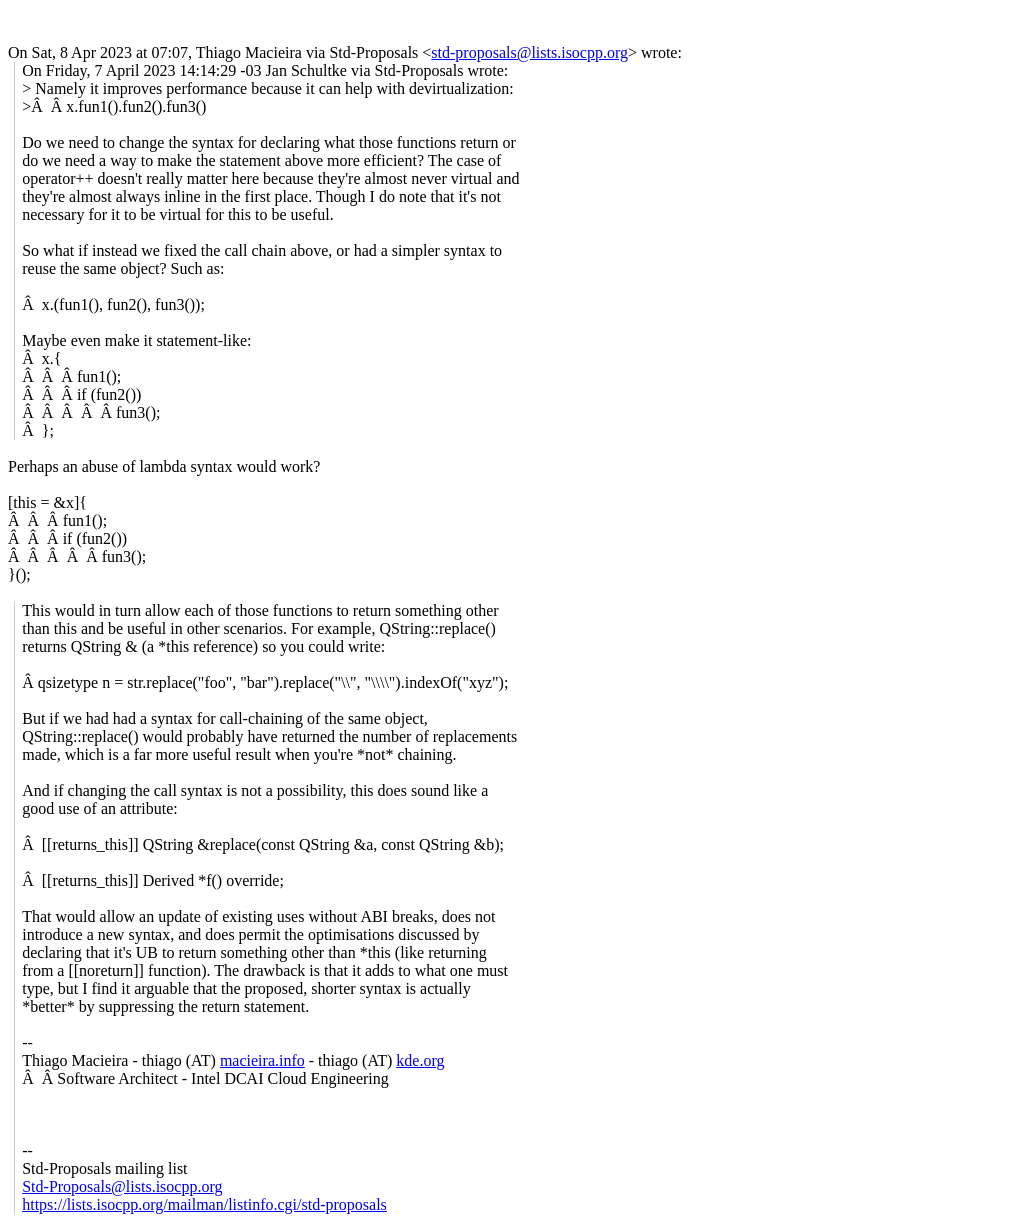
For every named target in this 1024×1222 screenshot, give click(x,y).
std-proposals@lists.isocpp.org (529, 52)
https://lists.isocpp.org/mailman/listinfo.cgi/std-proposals (204, 1204)
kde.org (420, 1060)
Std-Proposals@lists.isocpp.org (122, 1186)
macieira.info (262, 1060)
